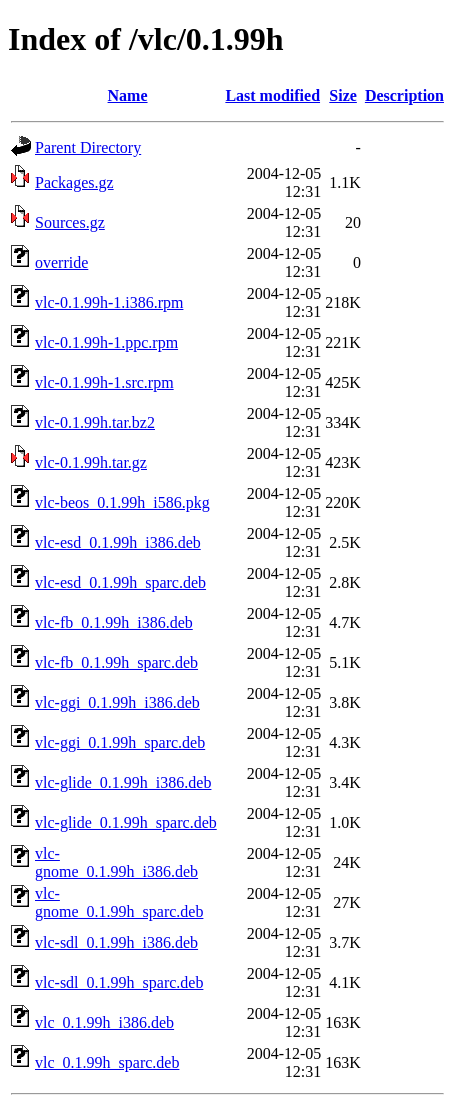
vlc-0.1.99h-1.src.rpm (104, 382)
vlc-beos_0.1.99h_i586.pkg (122, 502)
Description (404, 95)
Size (343, 95)
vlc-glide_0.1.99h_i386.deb (123, 782)
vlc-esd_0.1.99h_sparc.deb (120, 582)
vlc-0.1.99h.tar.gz (91, 462)
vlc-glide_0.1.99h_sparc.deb (126, 822)
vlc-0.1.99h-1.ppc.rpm (106, 342)
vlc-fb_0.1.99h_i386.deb (114, 622)
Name (128, 95)
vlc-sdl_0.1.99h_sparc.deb (119, 982)
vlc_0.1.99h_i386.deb (104, 1022)
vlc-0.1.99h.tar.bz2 (95, 422)
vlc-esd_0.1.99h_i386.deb (118, 542)
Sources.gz (70, 222)
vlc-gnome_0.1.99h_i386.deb (116, 862)
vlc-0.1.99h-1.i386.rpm (109, 302)
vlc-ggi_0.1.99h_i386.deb (117, 702)
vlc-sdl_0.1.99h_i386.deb (116, 942)
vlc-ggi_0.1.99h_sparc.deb (120, 742)
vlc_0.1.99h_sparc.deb (107, 1062)
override (61, 262)
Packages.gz (74, 182)
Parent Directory (88, 147)
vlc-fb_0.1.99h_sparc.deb (116, 662)
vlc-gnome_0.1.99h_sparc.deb (119, 902)
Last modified (272, 95)
